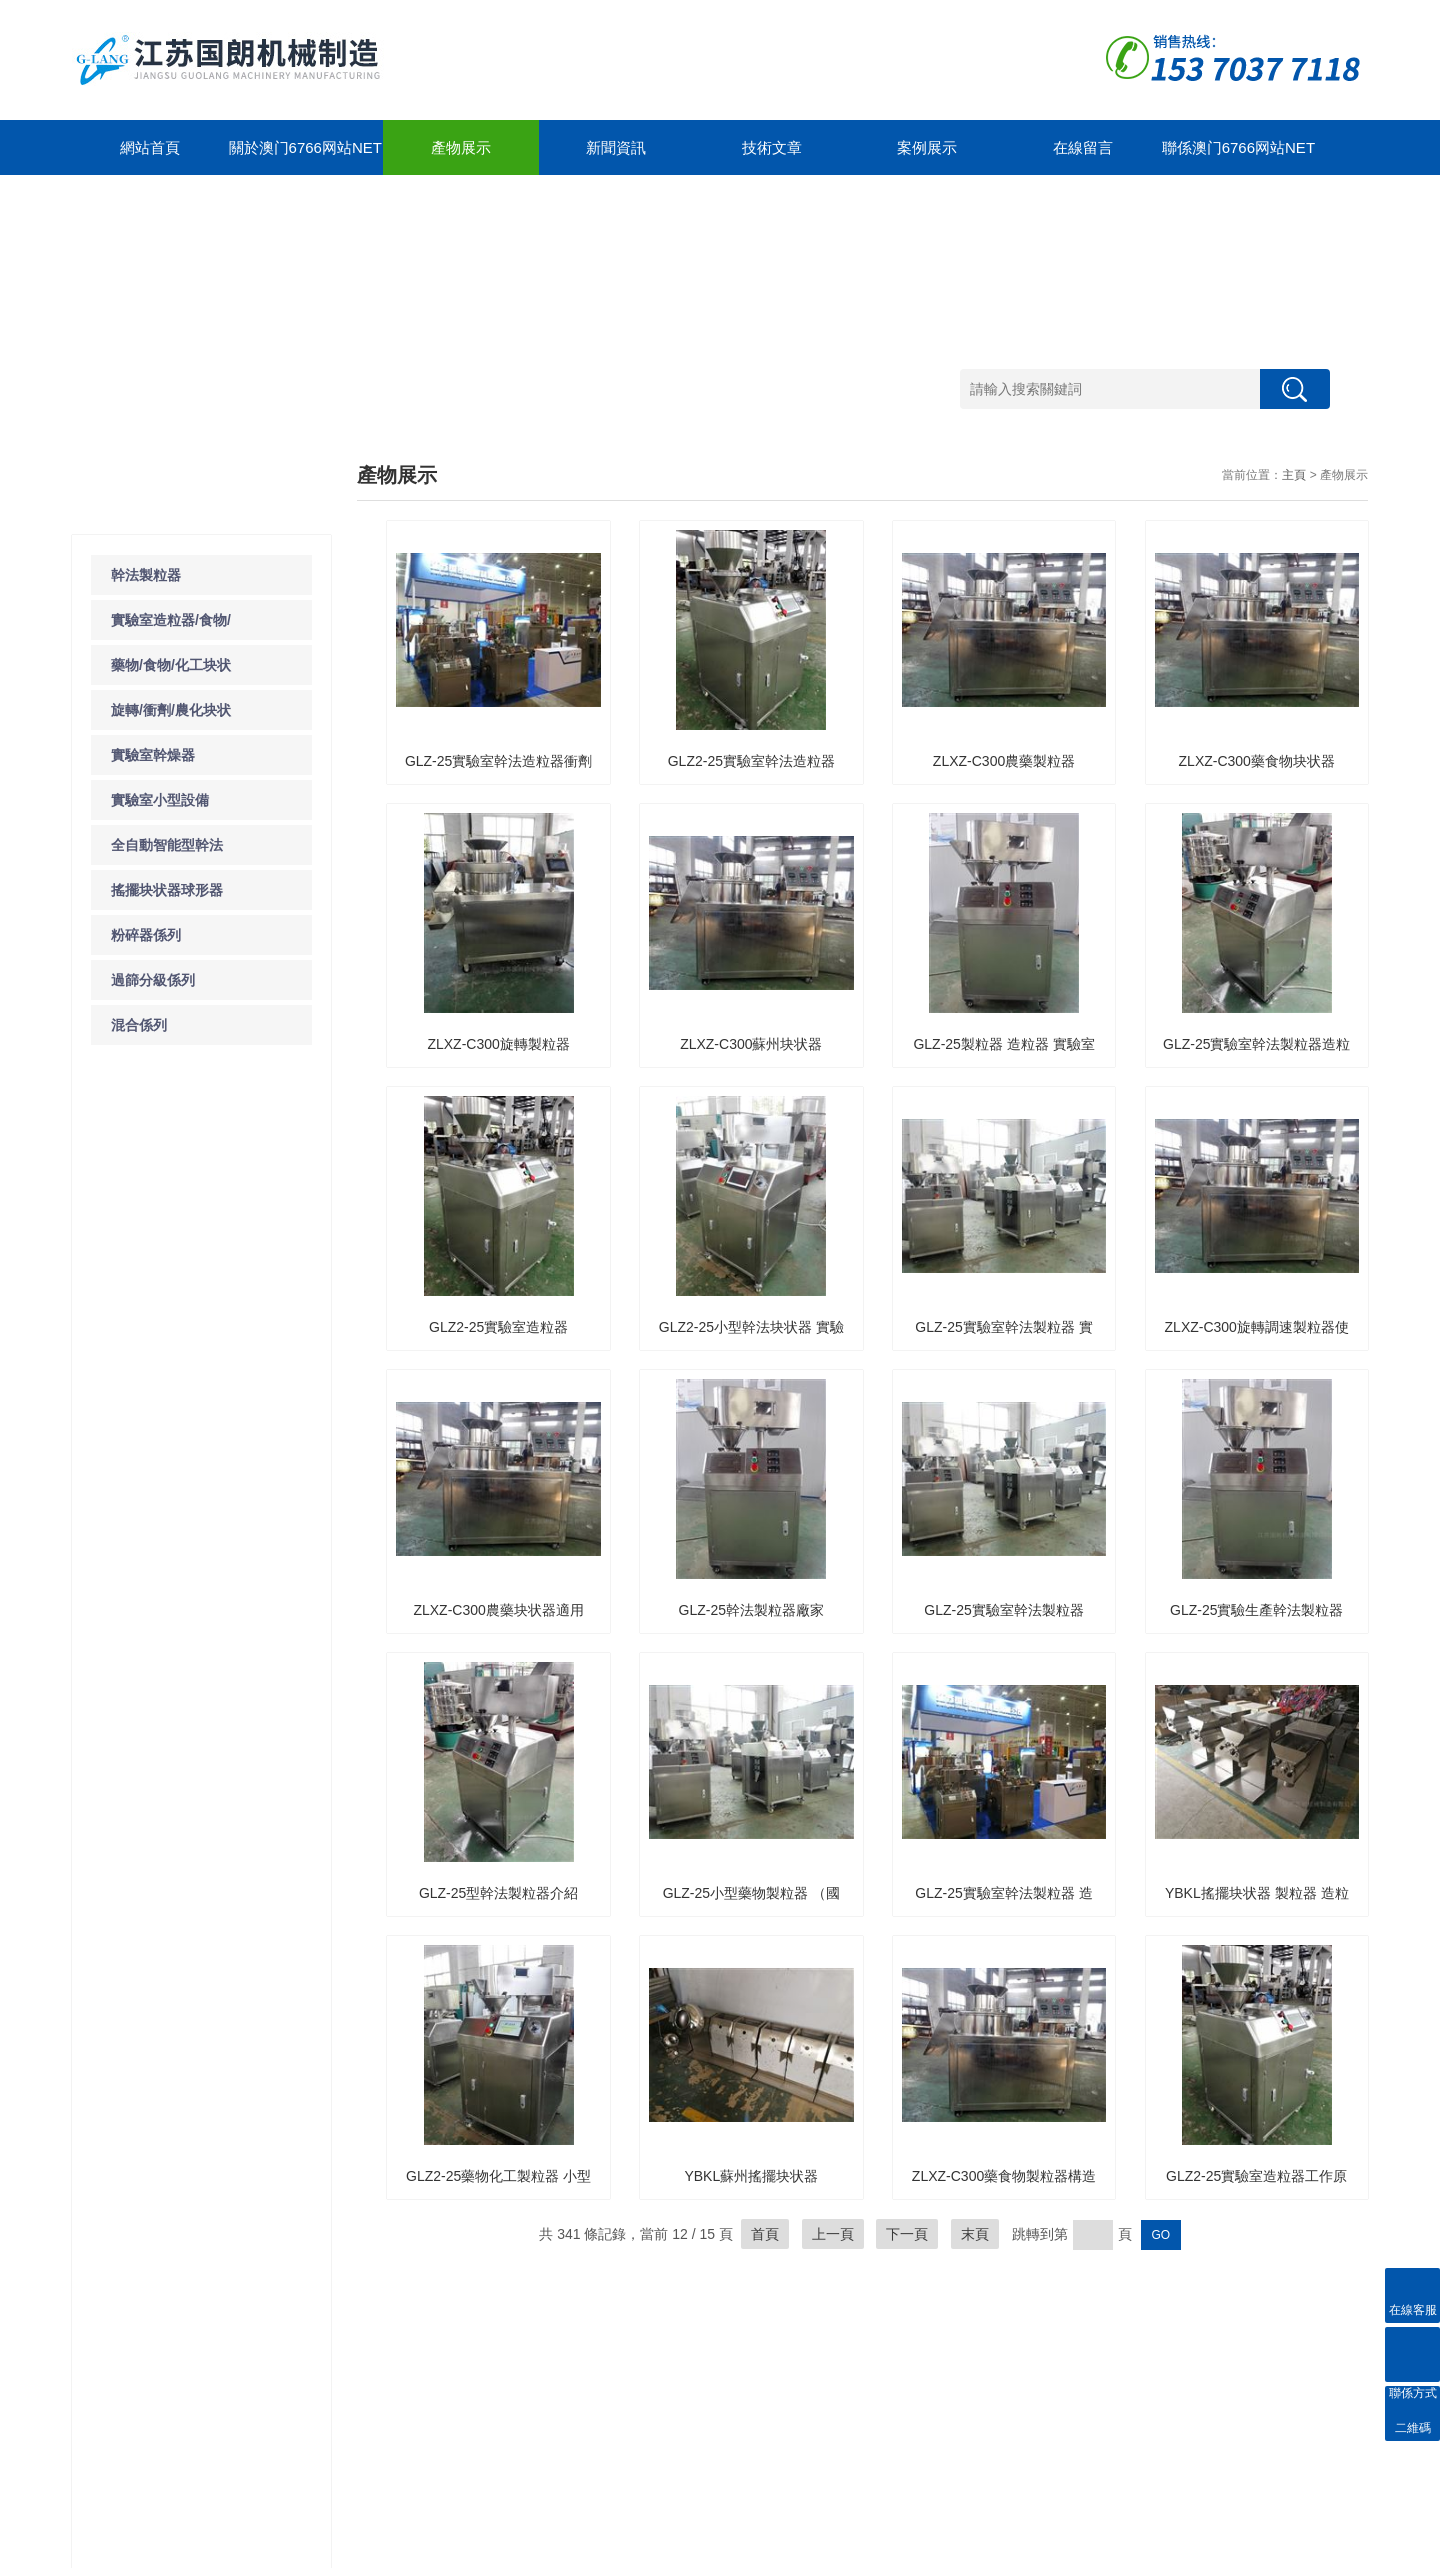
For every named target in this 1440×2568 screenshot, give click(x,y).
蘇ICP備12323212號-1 (308, 2548)
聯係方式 (638, 2372)
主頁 (1294, 475)
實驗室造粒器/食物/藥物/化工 (132, 2378)
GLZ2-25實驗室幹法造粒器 (751, 761)
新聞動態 (233, 2348)
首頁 (765, 2234)
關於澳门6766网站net (305, 147)
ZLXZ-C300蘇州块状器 (751, 1044)
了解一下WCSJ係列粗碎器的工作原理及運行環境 (211, 1470)
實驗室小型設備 (160, 800)
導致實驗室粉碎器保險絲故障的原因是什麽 (207, 1388)
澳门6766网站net (117, 2548)
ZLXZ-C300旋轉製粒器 (498, 1044)
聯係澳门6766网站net (1238, 147)
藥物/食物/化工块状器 (132, 2408)
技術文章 (772, 147)
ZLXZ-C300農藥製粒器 (1004, 761)
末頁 (975, 2234)
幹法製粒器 (146, 575)
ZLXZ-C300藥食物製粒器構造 (1004, 2176)
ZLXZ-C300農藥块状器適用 (498, 1610)
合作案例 (503, 2348)
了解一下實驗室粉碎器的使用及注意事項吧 (207, 1429)
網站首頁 (150, 147)
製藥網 (1299, 2548)
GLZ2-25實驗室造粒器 (498, 1327)
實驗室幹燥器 (153, 755)
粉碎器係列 (146, 935)
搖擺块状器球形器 (167, 890)
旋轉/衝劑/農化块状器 (132, 2438)
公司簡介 (368, 2372)
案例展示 (927, 147)
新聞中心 (243, 2312)
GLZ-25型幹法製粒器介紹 (498, 1893)
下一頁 (907, 2234)
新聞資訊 (616, 147)
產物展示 (461, 147)
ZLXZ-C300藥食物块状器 (1257, 761)
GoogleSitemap (413, 2548)
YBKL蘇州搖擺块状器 (751, 2176)
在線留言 (1083, 147)
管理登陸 (1344, 2548)
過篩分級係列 (153, 980)
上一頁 (833, 2234)
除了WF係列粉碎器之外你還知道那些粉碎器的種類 (211, 1511)
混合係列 (139, 1025)
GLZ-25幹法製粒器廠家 (751, 1610)
